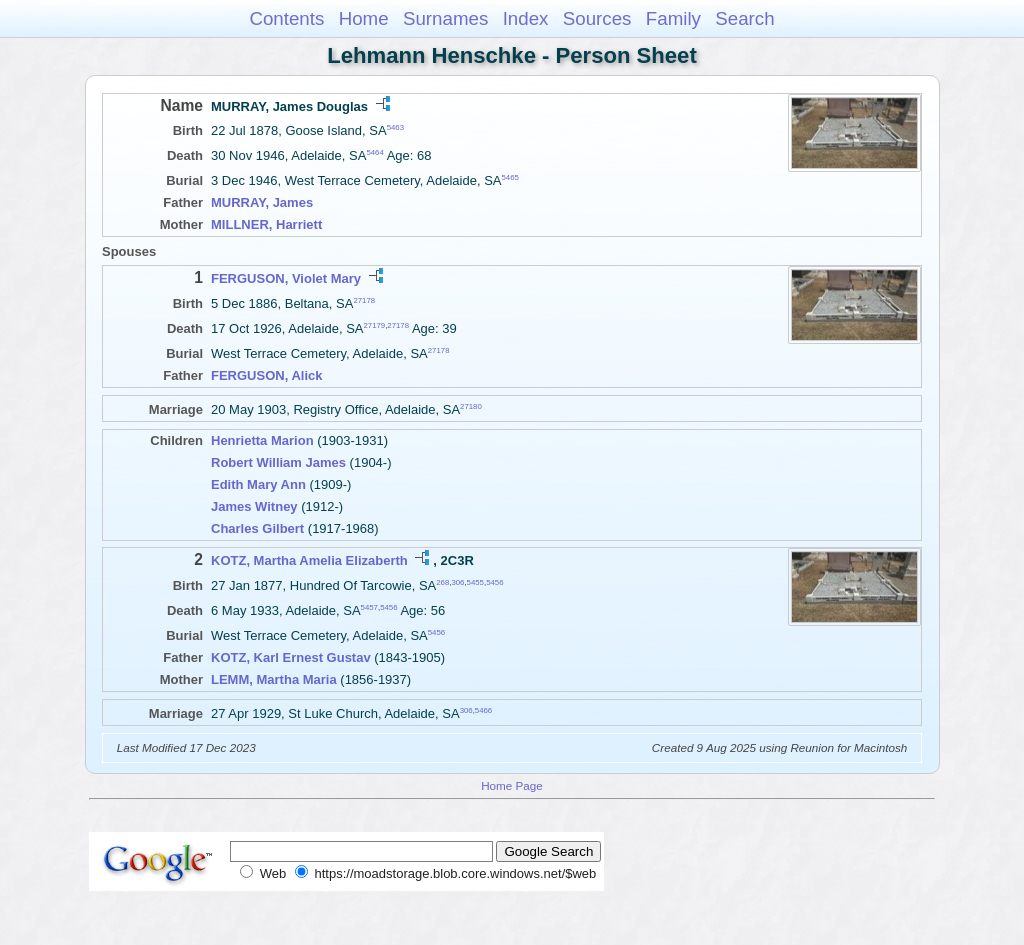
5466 (483, 710)
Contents (286, 18)
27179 (375, 325)
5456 (494, 581)
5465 (509, 177)
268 (442, 581)
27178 (364, 299)
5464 (374, 152)
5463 (395, 127)
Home (364, 18)
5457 (369, 607)
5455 (475, 581)
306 (457, 581)
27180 (471, 406)
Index (526, 18)
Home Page (512, 785)
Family (673, 18)
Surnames (445, 18)
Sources (597, 18)
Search (744, 18)
